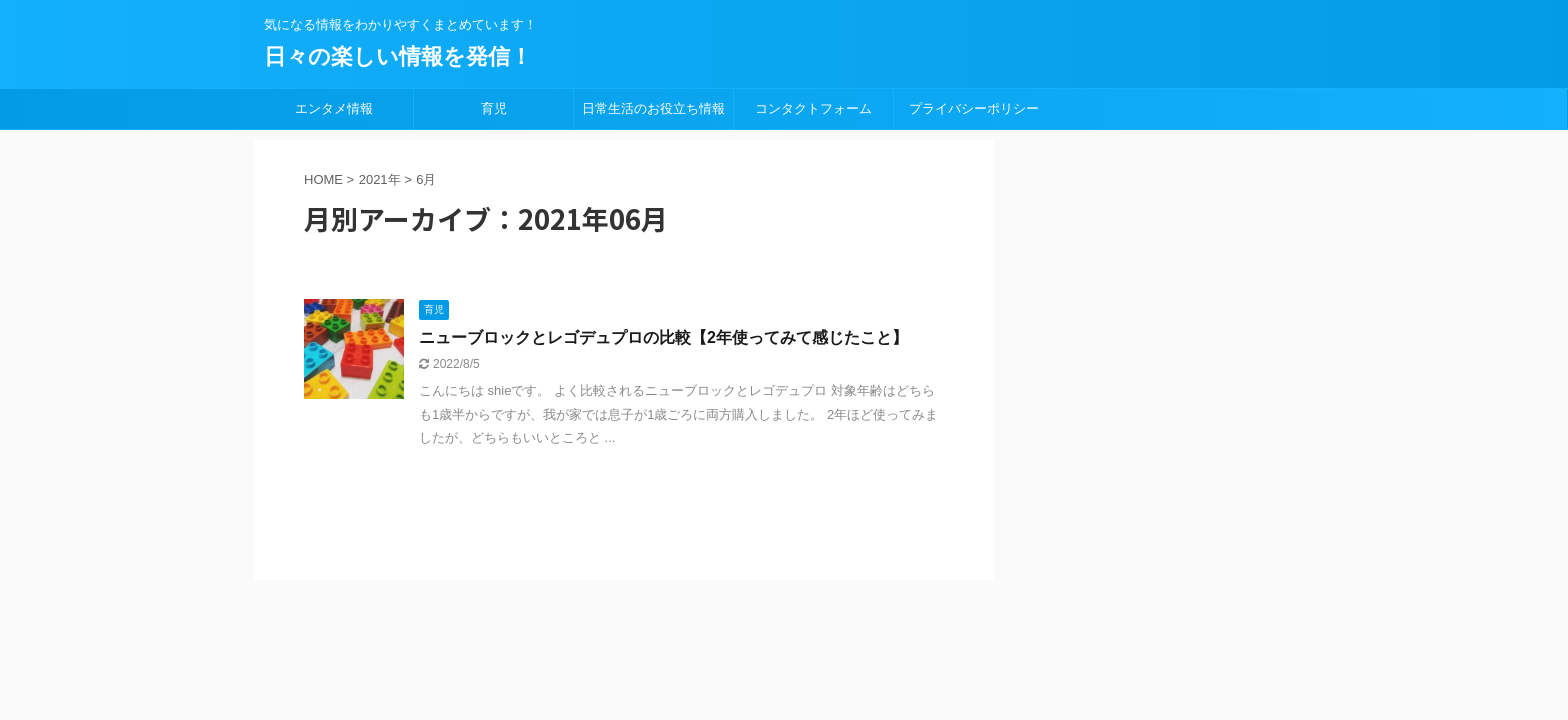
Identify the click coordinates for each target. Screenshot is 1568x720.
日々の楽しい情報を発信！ (398, 56)
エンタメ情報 (334, 108)
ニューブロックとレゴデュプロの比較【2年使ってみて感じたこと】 (663, 337)
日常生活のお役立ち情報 (653, 108)
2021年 (380, 179)
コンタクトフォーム (813, 108)
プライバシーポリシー (974, 108)
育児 (494, 108)
